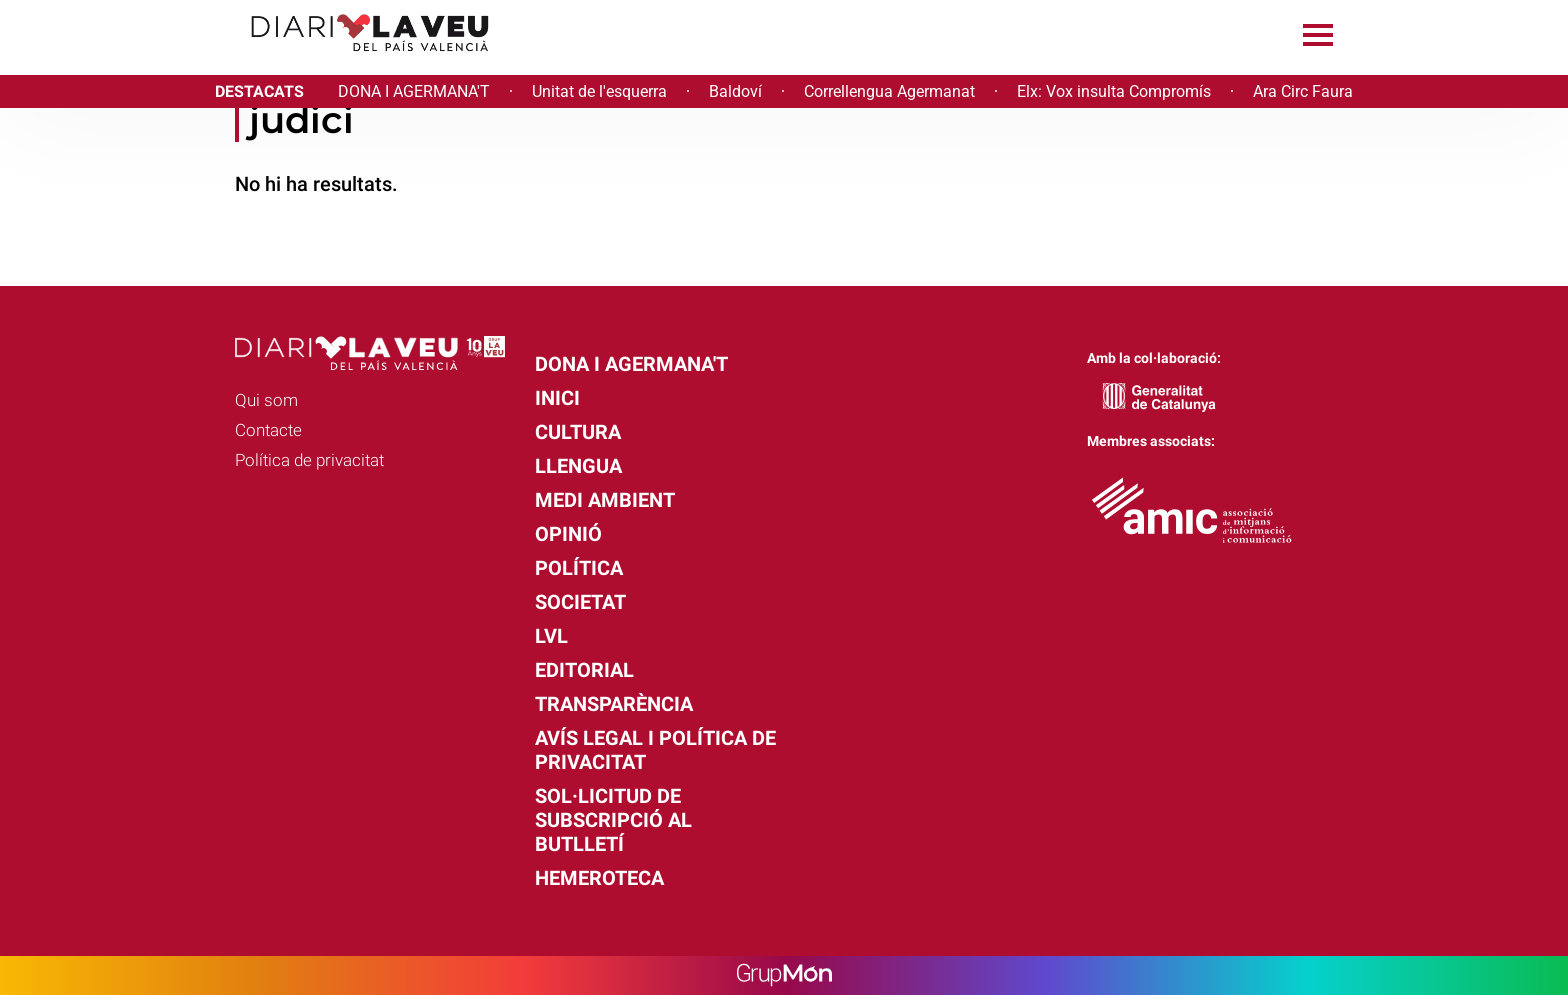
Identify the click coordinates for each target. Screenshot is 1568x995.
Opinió (568, 534)
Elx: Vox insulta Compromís (1114, 91)
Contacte (268, 430)
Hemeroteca (599, 878)
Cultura (578, 432)
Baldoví (735, 91)
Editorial (584, 670)
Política (579, 568)
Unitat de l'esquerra (599, 91)
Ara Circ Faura (1303, 91)
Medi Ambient (605, 500)
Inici (557, 398)
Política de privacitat (309, 460)
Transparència (614, 704)
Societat (580, 602)
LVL (551, 636)
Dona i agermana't (631, 364)
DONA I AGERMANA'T (414, 91)
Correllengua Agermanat (889, 91)
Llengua (578, 466)
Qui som (266, 400)
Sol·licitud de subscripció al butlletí (613, 820)
